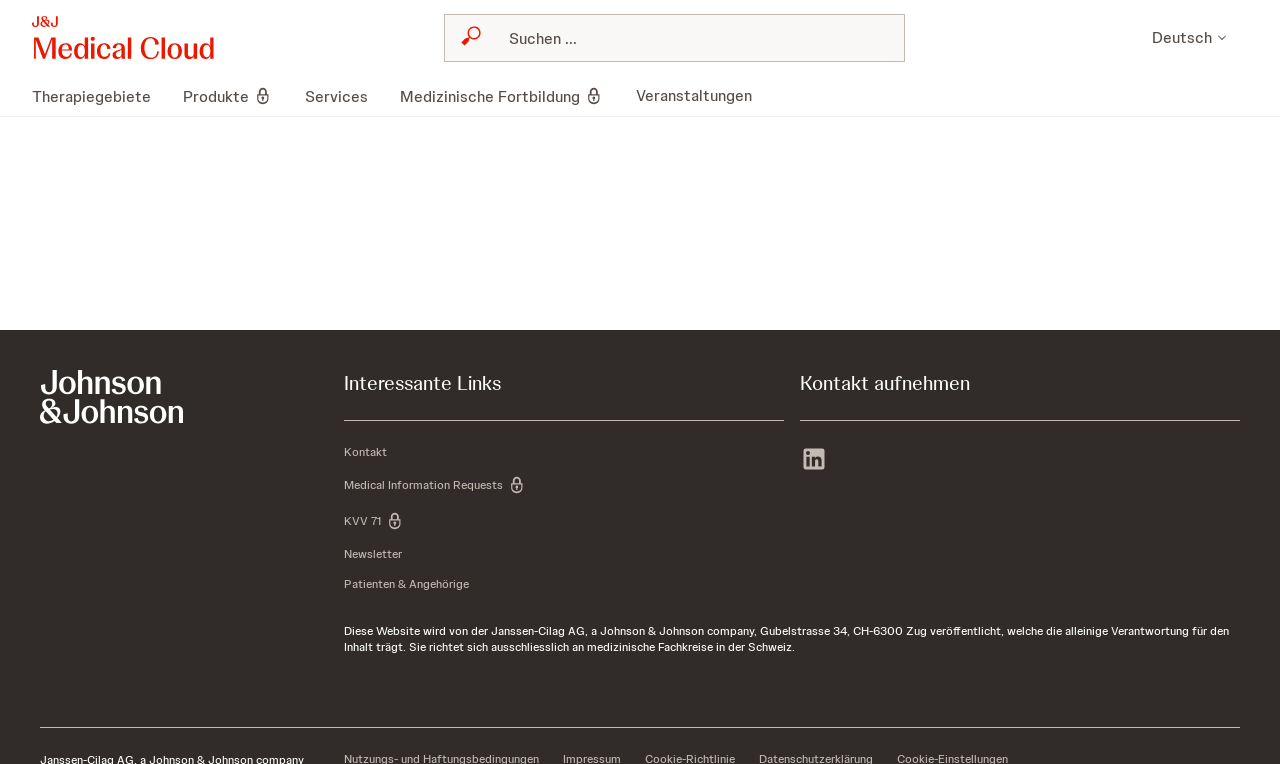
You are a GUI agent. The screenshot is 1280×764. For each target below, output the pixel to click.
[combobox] (674, 38)
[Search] (686, 38)
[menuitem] (99, 96)
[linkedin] (814, 461)
